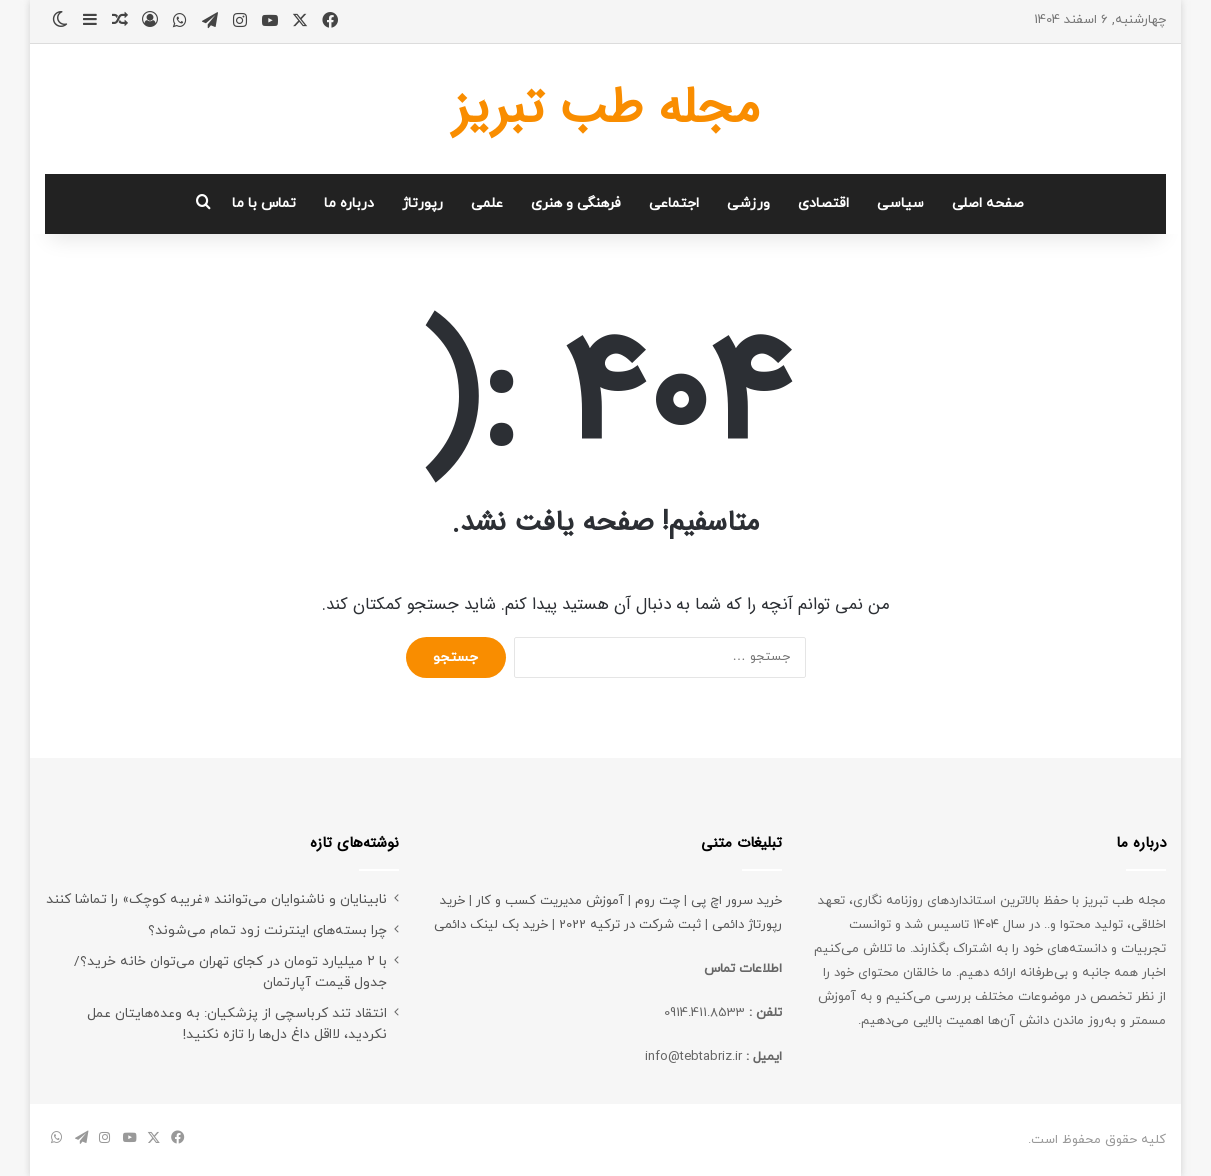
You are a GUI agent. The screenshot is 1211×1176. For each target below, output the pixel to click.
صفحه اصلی (988, 203)
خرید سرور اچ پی (736, 901)
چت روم (657, 901)
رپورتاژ (422, 203)
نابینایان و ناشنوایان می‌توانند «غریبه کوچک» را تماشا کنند (216, 899)
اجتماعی (674, 203)
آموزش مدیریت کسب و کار (550, 901)
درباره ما (349, 203)
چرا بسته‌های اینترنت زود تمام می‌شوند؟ (267, 930)
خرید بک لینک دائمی (491, 925)
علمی (487, 203)
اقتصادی (823, 203)
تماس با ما (264, 203)
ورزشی (748, 203)
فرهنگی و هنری (576, 203)
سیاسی (900, 203)
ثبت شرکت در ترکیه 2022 (630, 925)
